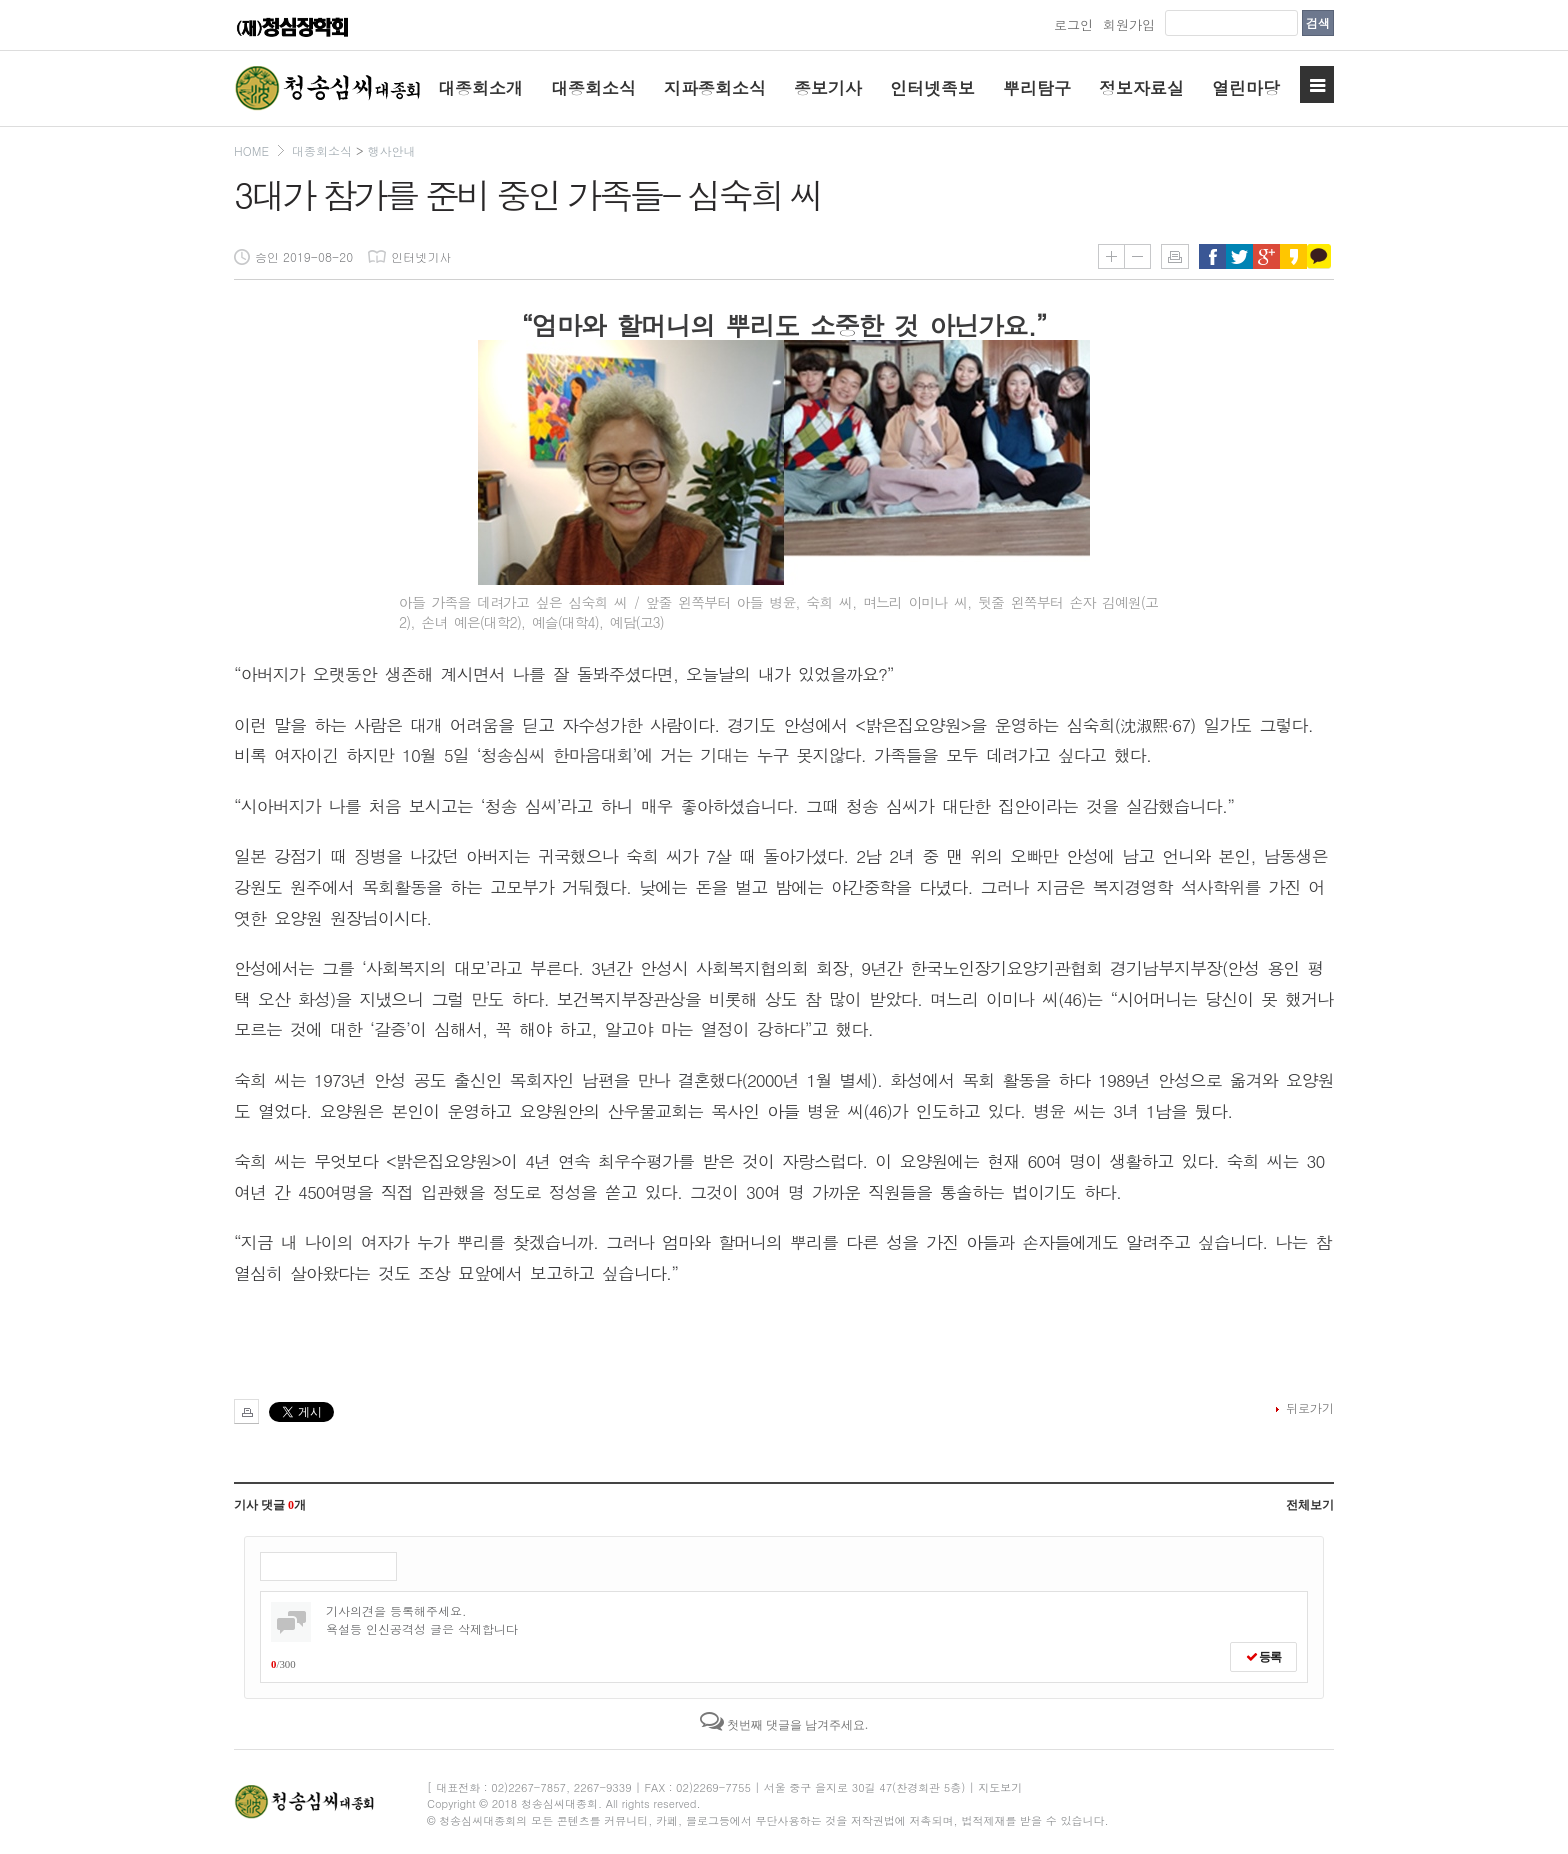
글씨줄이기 (1137, 256)
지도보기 (1000, 1787)
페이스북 (1212, 256)
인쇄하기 (1175, 256)
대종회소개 (480, 88)
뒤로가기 (1310, 1407)
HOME (251, 150)
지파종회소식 (715, 88)
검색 (1318, 22)
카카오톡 (1320, 256)
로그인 (1073, 24)
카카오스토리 (1293, 256)
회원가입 (1129, 24)
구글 (1266, 256)
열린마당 (1246, 88)
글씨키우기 (1111, 256)
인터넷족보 (932, 88)
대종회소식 (593, 88)
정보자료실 (1141, 88)
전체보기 (1310, 1505)
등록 (1263, 1657)
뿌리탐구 (1037, 88)
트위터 (1239, 256)
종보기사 (828, 88)
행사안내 (391, 150)
